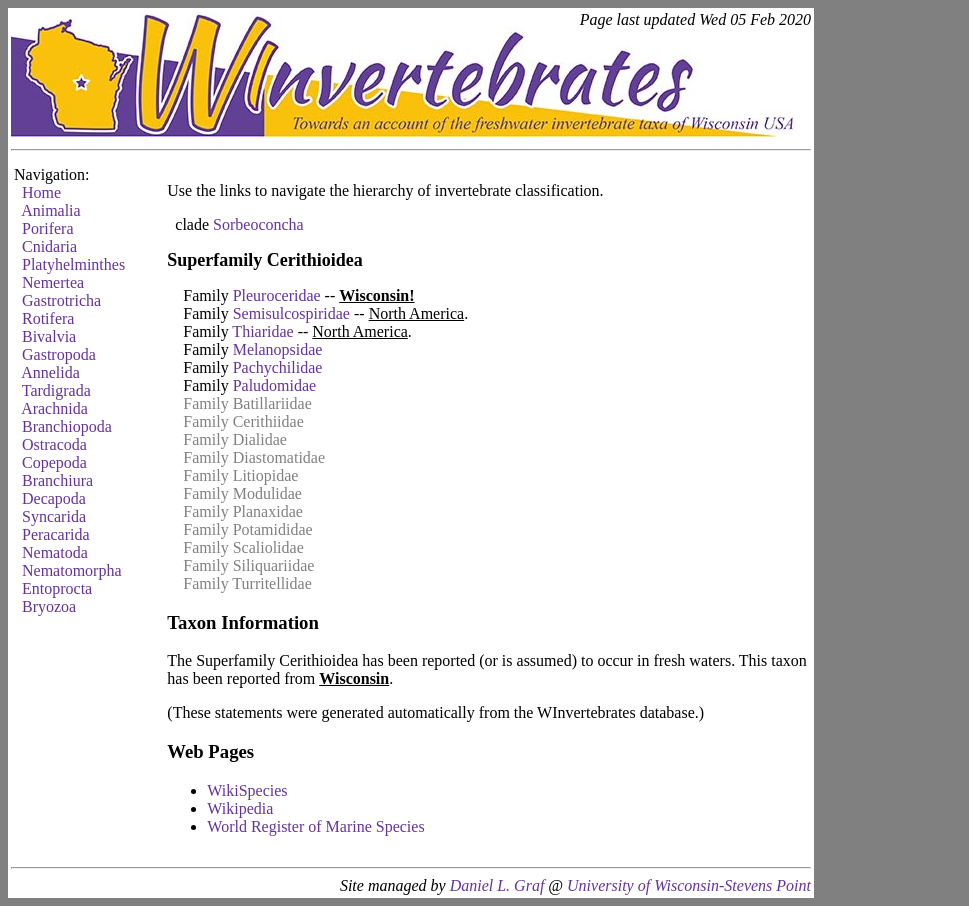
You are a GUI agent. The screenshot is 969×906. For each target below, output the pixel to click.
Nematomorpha (72, 570)
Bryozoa (49, 606)
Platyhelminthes (73, 264)
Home (41, 192)
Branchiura (57, 480)
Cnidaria (49, 246)
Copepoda (54, 462)
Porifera (48, 228)
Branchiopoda (67, 426)
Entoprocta (57, 588)
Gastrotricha (61, 300)
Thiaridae (262, 331)
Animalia (51, 210)
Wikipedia (240, 808)
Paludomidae (275, 385)
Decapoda (54, 498)
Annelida (50, 372)
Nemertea (53, 282)
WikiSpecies (247, 790)
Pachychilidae (278, 367)
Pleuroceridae (277, 295)
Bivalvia (49, 336)
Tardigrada (56, 390)
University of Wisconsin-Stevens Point (689, 885)
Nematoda (55, 552)
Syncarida (54, 516)
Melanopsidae (278, 349)
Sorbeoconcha (258, 224)
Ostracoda (54, 444)
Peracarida (56, 534)
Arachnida (54, 408)
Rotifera (48, 318)
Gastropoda (59, 354)
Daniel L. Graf (497, 885)
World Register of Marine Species (315, 826)
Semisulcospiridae (291, 313)
